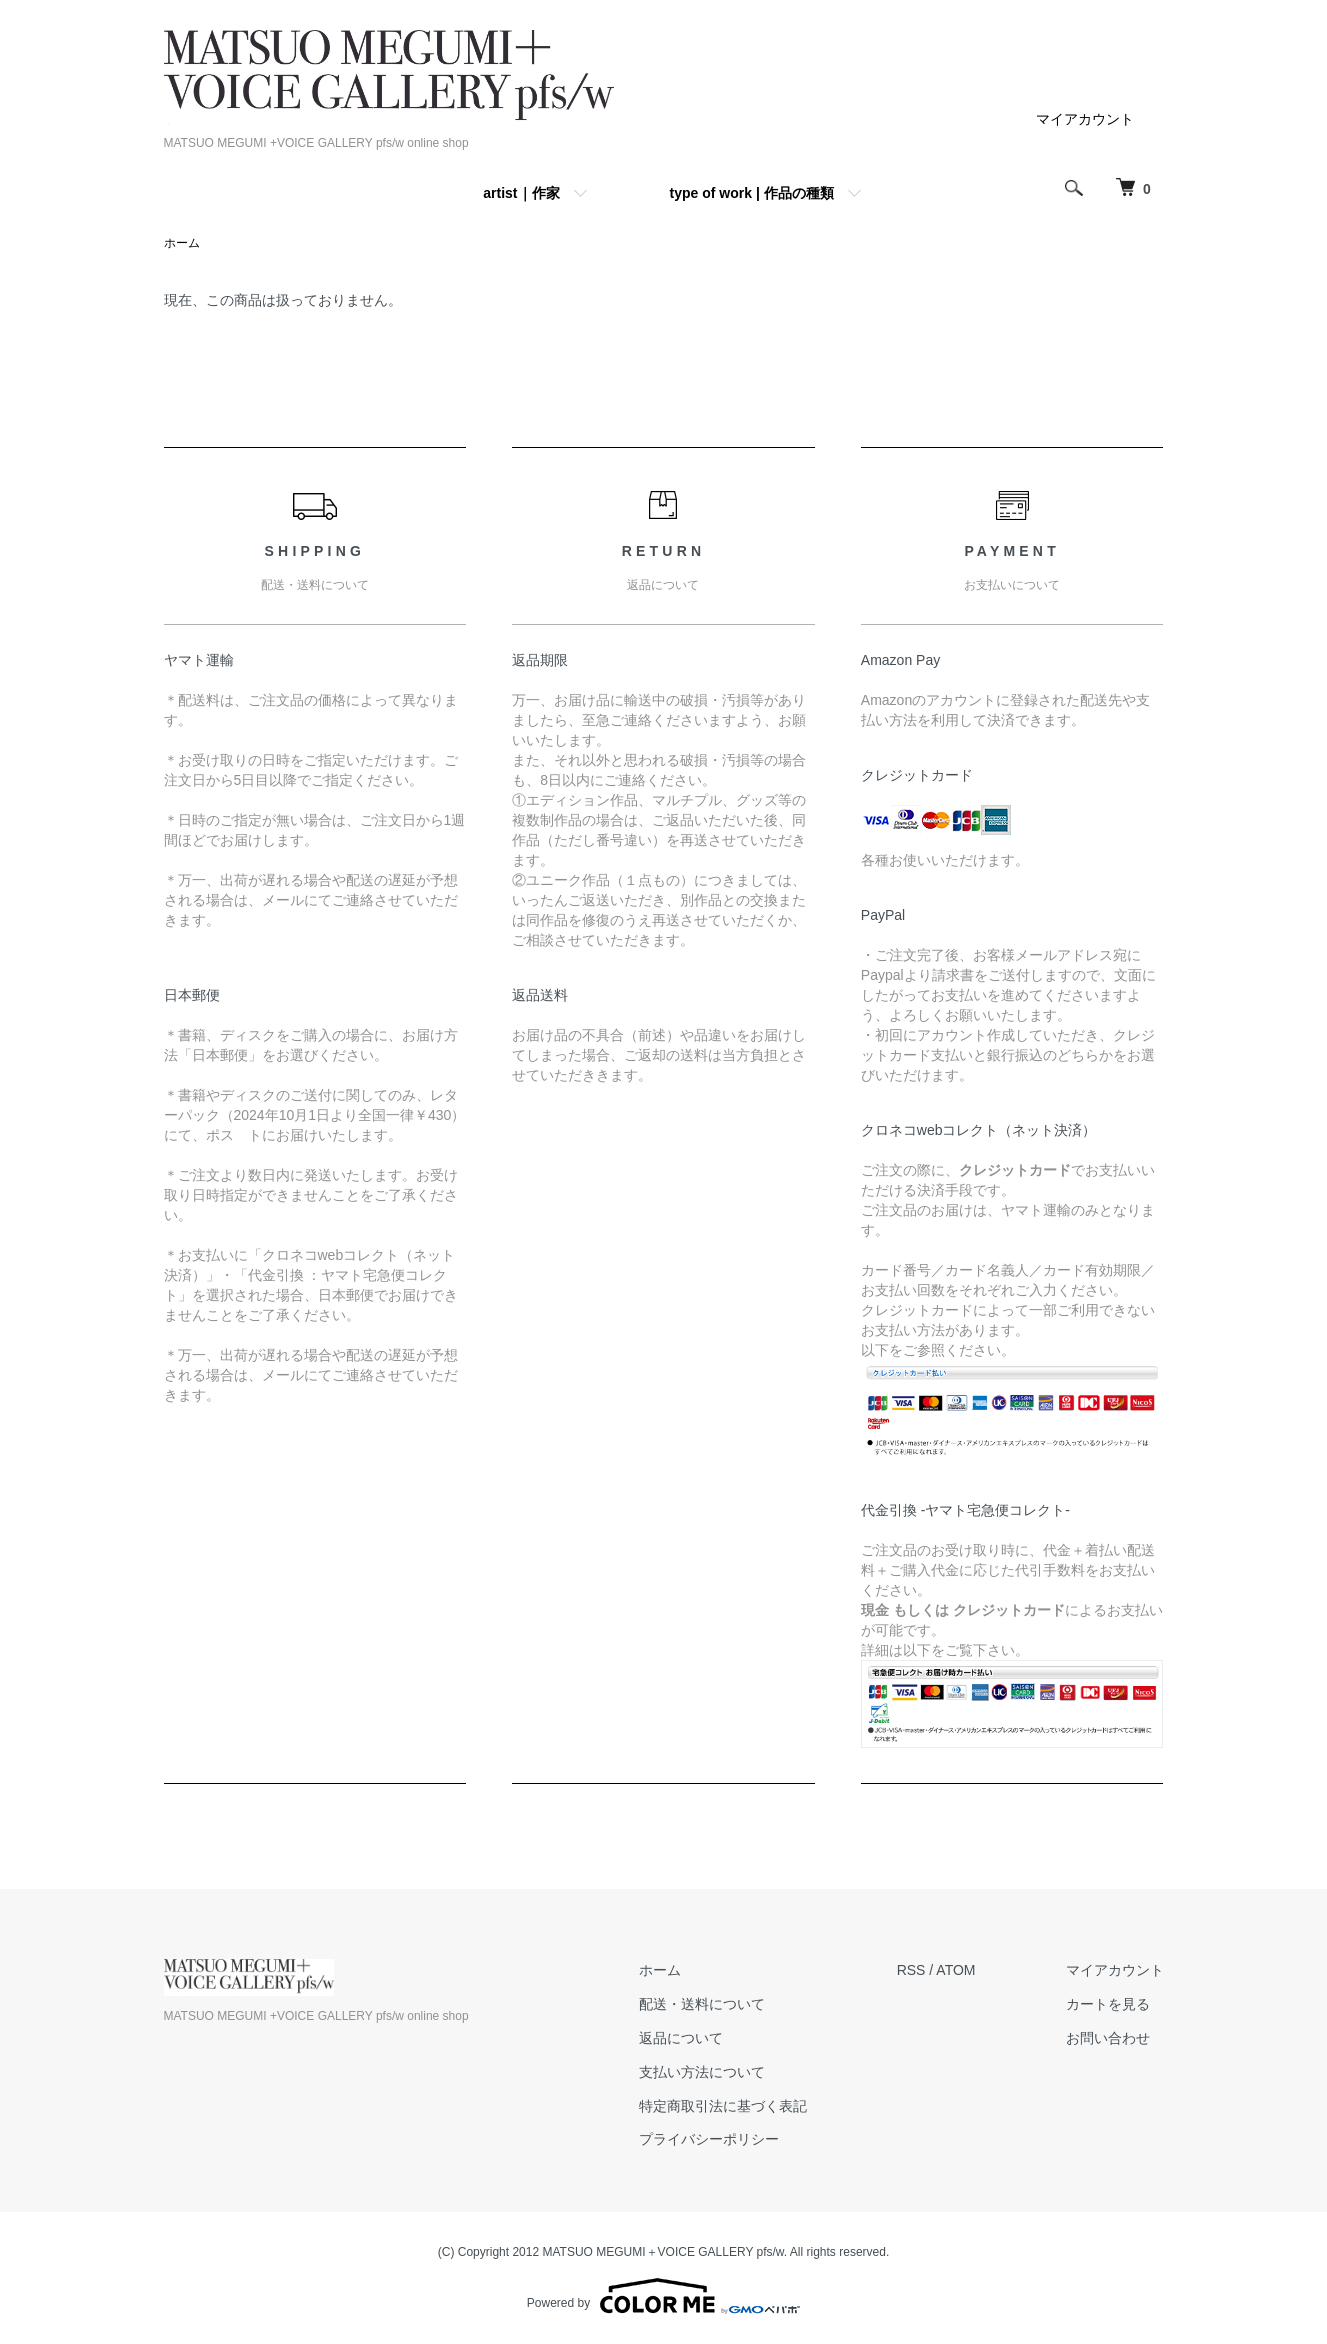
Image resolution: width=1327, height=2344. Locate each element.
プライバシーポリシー (709, 2139)
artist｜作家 (521, 193)
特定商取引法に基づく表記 (723, 2106)
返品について (681, 2038)
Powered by (663, 2296)
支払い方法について (702, 2072)
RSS (911, 1970)
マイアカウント (1085, 119)
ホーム (182, 243)
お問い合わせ (1108, 2038)
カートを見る (1108, 2004)
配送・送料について (702, 2004)
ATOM (955, 1970)
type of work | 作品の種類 (752, 193)
